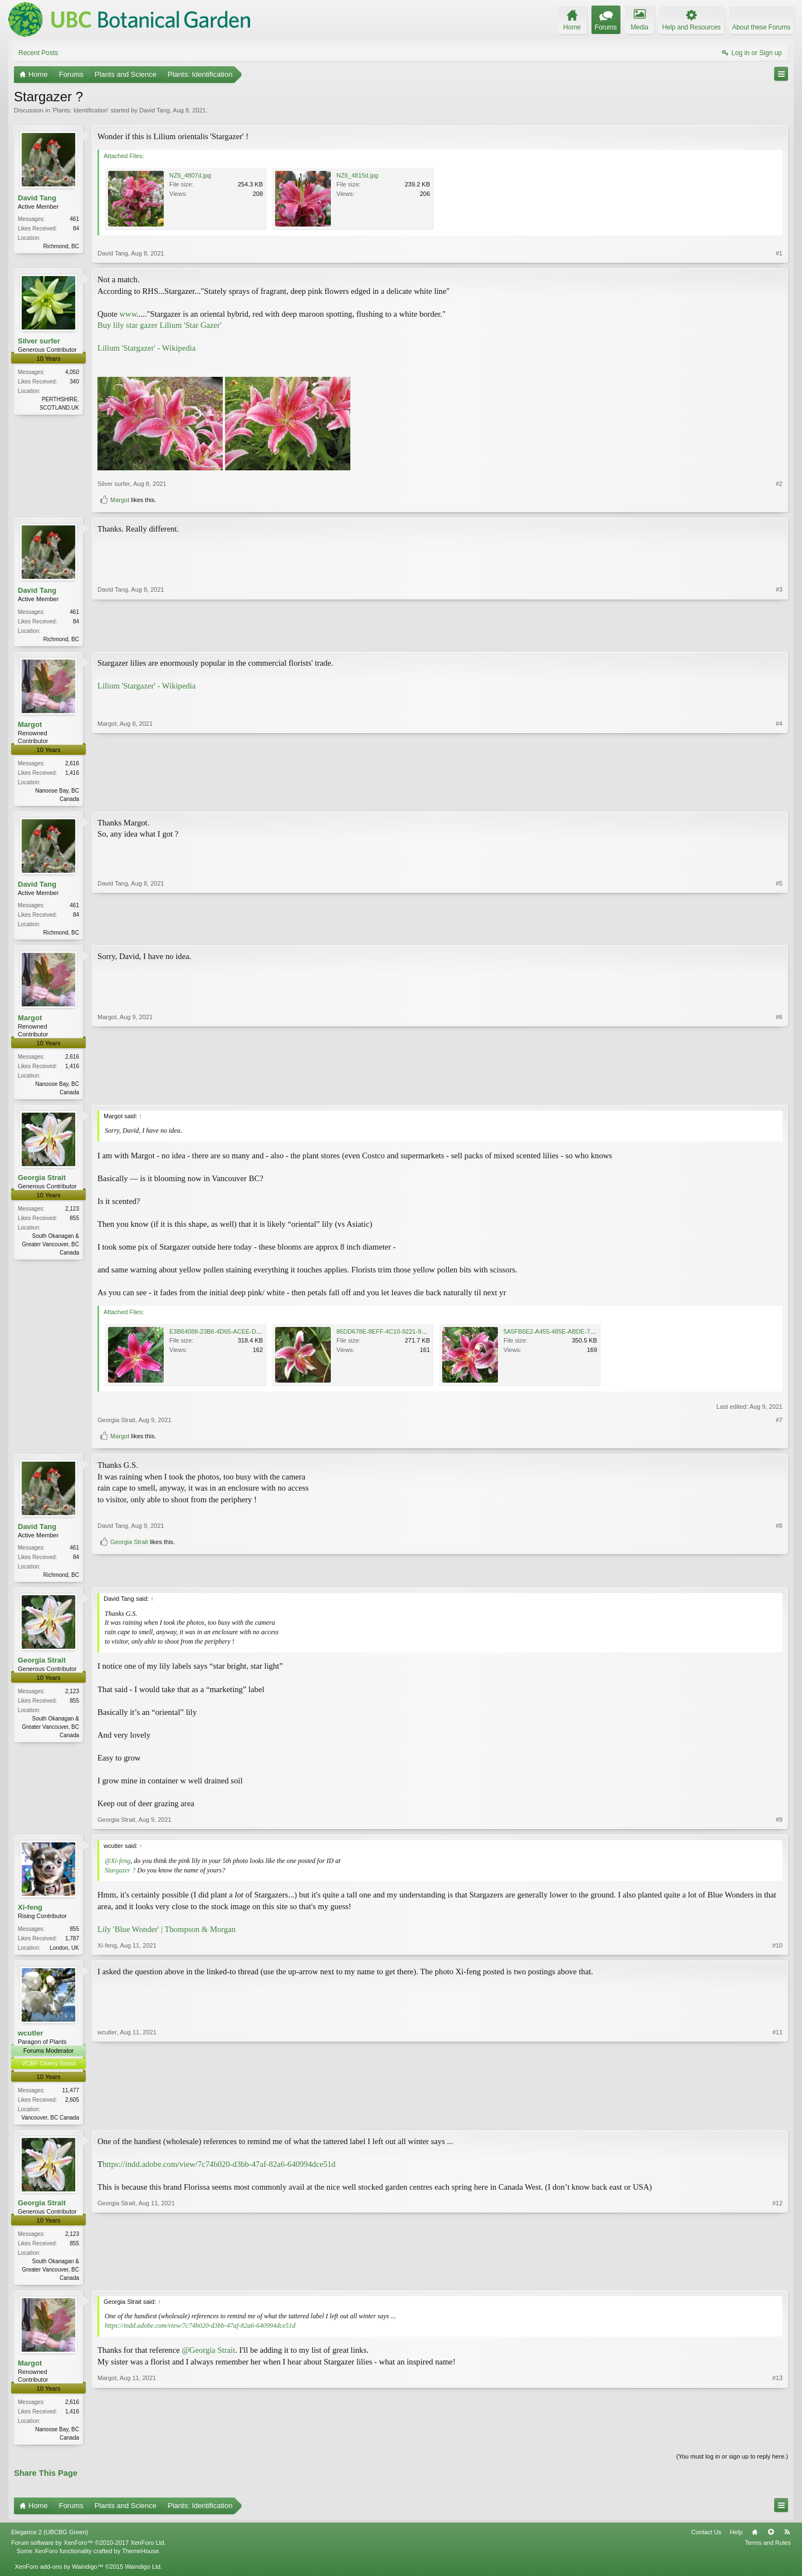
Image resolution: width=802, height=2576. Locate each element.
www (127, 313)
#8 (779, 1559)
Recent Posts (38, 53)
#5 (779, 933)
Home (755, 2541)
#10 (777, 1951)
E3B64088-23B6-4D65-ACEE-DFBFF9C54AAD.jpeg (240, 1336)
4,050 (72, 372)
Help (736, 2541)
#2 (779, 483)
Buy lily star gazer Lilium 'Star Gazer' (159, 325)
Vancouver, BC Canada (50, 2124)
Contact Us (706, 2541)
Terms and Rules (768, 2552)
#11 (777, 2121)
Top (771, 2541)
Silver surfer (39, 341)
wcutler (30, 2039)
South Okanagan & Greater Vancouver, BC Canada (50, 1248)
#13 (777, 2444)
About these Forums (761, 27)
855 (74, 1934)
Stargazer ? (120, 1875)
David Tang (154, 110)
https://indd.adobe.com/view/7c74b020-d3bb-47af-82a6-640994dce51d (218, 2170)
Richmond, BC (61, 246)
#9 (779, 1825)
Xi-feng (30, 1913)
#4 (779, 798)
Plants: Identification (80, 110)
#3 (779, 637)
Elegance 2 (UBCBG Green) (49, 2541)
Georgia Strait (42, 1182)
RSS (787, 2541)
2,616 (72, 764)
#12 (777, 2283)
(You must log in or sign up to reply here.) (732, 2465)
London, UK (64, 1953)
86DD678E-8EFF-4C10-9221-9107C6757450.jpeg (404, 1336)
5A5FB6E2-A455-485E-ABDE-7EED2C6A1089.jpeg (574, 1336)
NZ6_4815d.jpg (357, 175)
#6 (779, 1094)
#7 (779, 1424)
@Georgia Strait (208, 2358)
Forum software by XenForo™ (88, 2552)
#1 (779, 253)
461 (74, 219)
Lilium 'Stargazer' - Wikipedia (146, 347)
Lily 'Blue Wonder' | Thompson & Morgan (166, 1934)
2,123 (72, 1213)
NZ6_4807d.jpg (190, 175)
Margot (119, 499)
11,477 (70, 2096)
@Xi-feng (117, 1866)
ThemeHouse (140, 2560)
